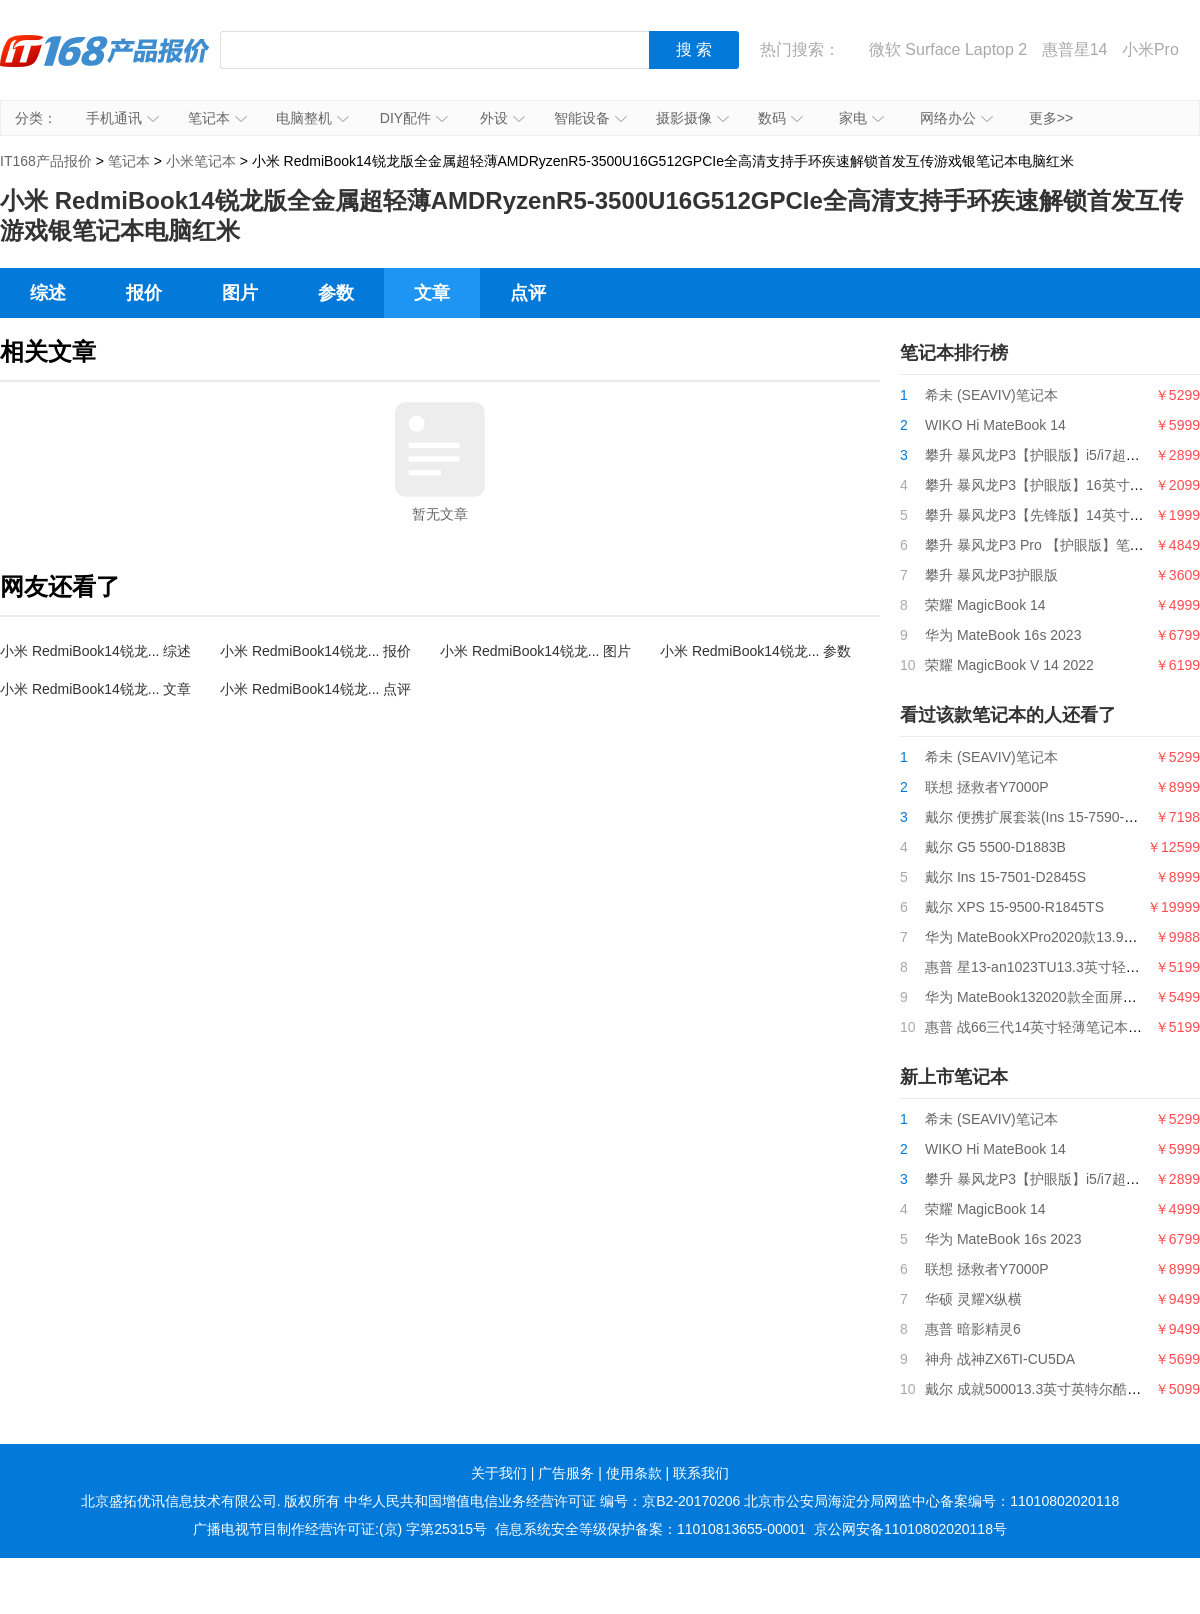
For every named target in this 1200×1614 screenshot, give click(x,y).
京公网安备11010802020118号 (910, 1529)
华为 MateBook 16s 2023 (1003, 635)
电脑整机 (312, 118)
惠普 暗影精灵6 (973, 1329)
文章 (432, 293)
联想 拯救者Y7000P (987, 787)
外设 (502, 118)
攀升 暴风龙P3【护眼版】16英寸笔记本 (1048, 485)
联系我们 (701, 1473)
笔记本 (217, 118)
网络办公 (956, 118)
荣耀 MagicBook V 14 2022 (1009, 665)
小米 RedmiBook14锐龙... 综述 (95, 651)
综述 (48, 293)
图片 (240, 293)
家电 (861, 118)
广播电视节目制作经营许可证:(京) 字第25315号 (340, 1529)
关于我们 (499, 1473)
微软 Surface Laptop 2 (948, 49)
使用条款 (634, 1473)
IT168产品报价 (105, 65)
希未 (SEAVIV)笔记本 (991, 395)
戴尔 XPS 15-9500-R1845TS (1014, 907)
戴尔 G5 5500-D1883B (995, 847)
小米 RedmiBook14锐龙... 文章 (95, 689)
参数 (336, 293)
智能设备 (590, 118)
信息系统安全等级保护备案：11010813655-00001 (650, 1529)
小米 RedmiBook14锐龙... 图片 (535, 651)
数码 (780, 118)
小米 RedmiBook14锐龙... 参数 (755, 651)
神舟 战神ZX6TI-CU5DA (1000, 1359)
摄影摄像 (692, 118)
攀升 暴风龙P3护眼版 (991, 575)
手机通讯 (122, 118)
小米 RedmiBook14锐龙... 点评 (315, 689)
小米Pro (1150, 49)
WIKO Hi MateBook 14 (995, 425)
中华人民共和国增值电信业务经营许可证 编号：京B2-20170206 (542, 1501)
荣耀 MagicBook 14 (985, 605)
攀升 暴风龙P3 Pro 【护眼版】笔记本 (1041, 545)
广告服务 (566, 1473)
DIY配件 (414, 118)
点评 (528, 293)
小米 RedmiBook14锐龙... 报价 (315, 651)
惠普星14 (1075, 49)
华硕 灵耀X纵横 (973, 1299)
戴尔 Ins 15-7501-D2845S (1005, 877)
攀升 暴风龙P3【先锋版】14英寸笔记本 (1048, 515)
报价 (144, 293)
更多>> (1051, 118)
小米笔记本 (201, 161)
